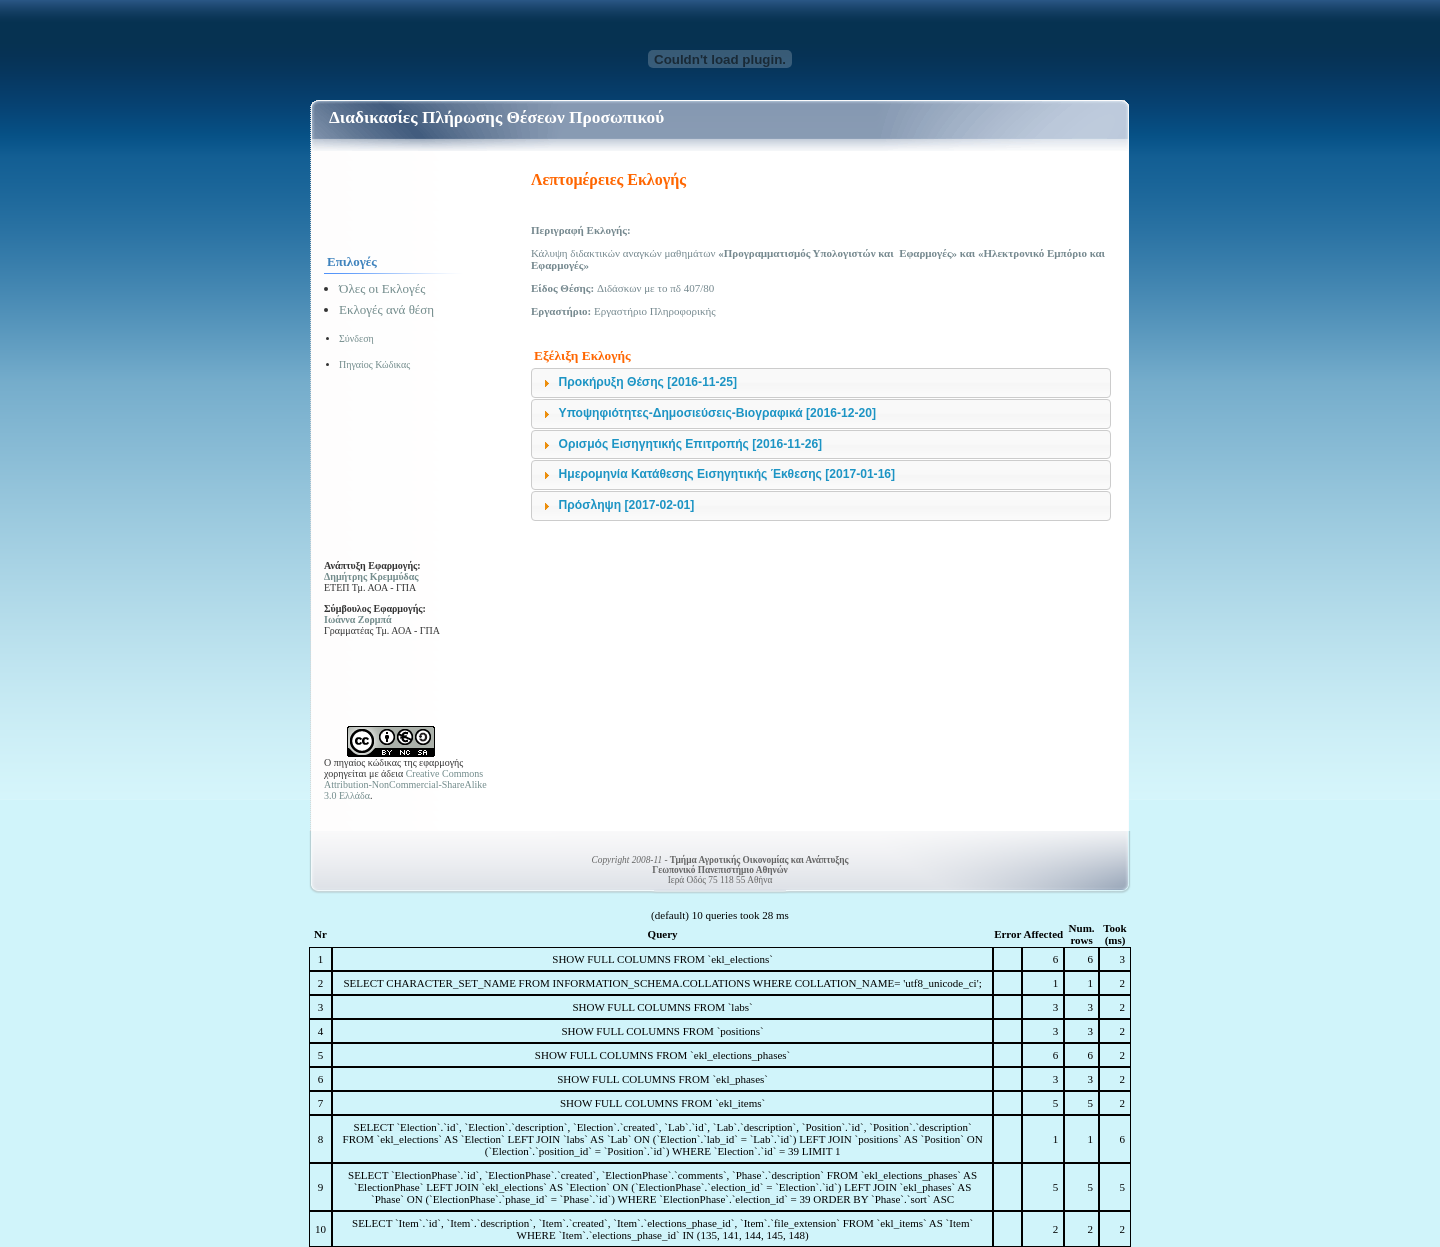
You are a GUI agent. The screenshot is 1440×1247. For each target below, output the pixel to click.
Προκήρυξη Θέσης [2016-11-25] (648, 382)
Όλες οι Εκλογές (382, 288)
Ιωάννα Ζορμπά (358, 619)
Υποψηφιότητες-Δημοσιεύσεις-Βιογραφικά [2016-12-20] (717, 413)
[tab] (821, 383)
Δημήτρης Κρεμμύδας (371, 576)
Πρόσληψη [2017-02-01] (627, 505)
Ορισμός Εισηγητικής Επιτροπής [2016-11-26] (691, 444)
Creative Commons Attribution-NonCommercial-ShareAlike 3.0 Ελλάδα (405, 784)
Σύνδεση (356, 338)
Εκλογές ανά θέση (386, 309)
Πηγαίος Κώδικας (374, 364)
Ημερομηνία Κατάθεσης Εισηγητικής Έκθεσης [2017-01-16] (727, 474)
